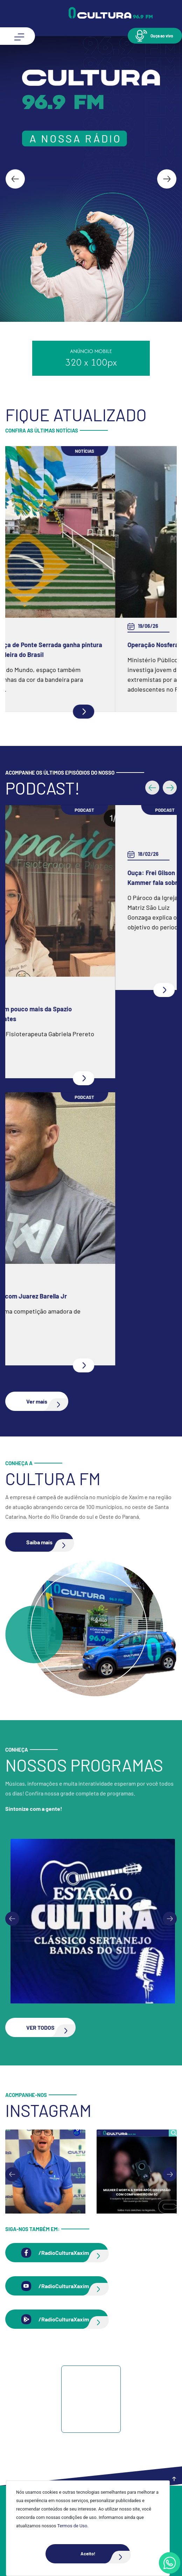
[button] (155, 35)
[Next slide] (166, 179)
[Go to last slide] (15, 179)
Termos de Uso (72, 2525)
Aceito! (105, 2553)
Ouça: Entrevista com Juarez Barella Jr (73, 1296)
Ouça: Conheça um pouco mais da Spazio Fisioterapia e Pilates (75, 1014)
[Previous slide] (12, 1919)
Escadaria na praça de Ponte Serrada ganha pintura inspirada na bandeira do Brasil (91, 649)
